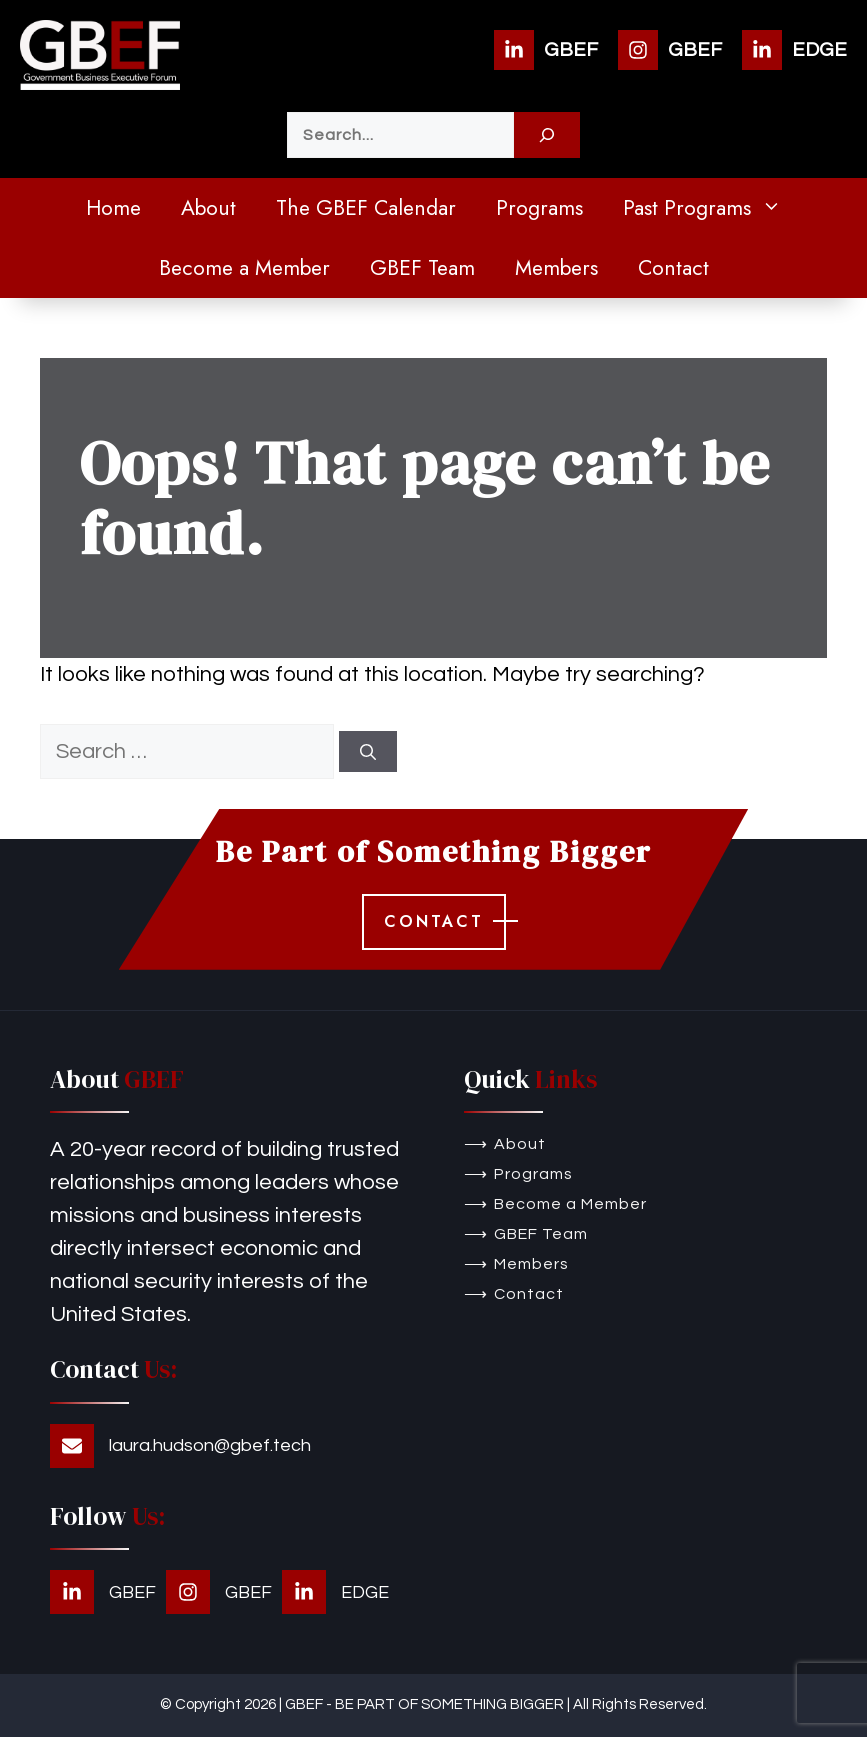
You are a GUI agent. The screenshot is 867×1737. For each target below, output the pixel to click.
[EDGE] (794, 50)
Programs (539, 208)
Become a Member (244, 268)
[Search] (547, 135)
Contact (673, 268)
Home (113, 208)
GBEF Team (422, 268)
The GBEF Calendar (366, 208)
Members (556, 268)
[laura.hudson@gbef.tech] (180, 1446)
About (208, 208)
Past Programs (712, 208)
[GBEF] (546, 50)
